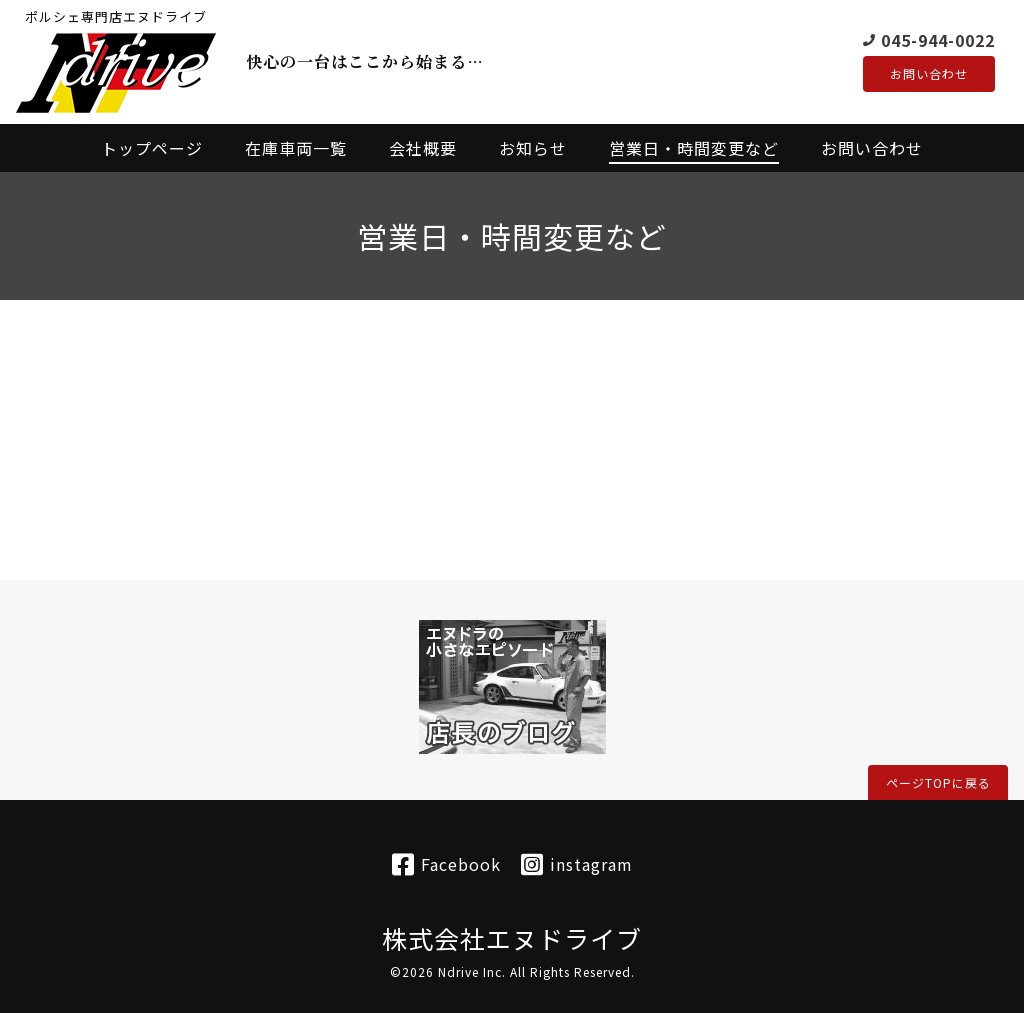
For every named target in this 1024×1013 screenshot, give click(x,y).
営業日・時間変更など (694, 148)
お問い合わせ (929, 74)
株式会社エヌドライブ (512, 938)
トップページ (152, 148)
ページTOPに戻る (938, 782)
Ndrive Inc (470, 971)
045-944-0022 (938, 39)
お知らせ (533, 148)
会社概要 (423, 148)
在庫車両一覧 (296, 148)
